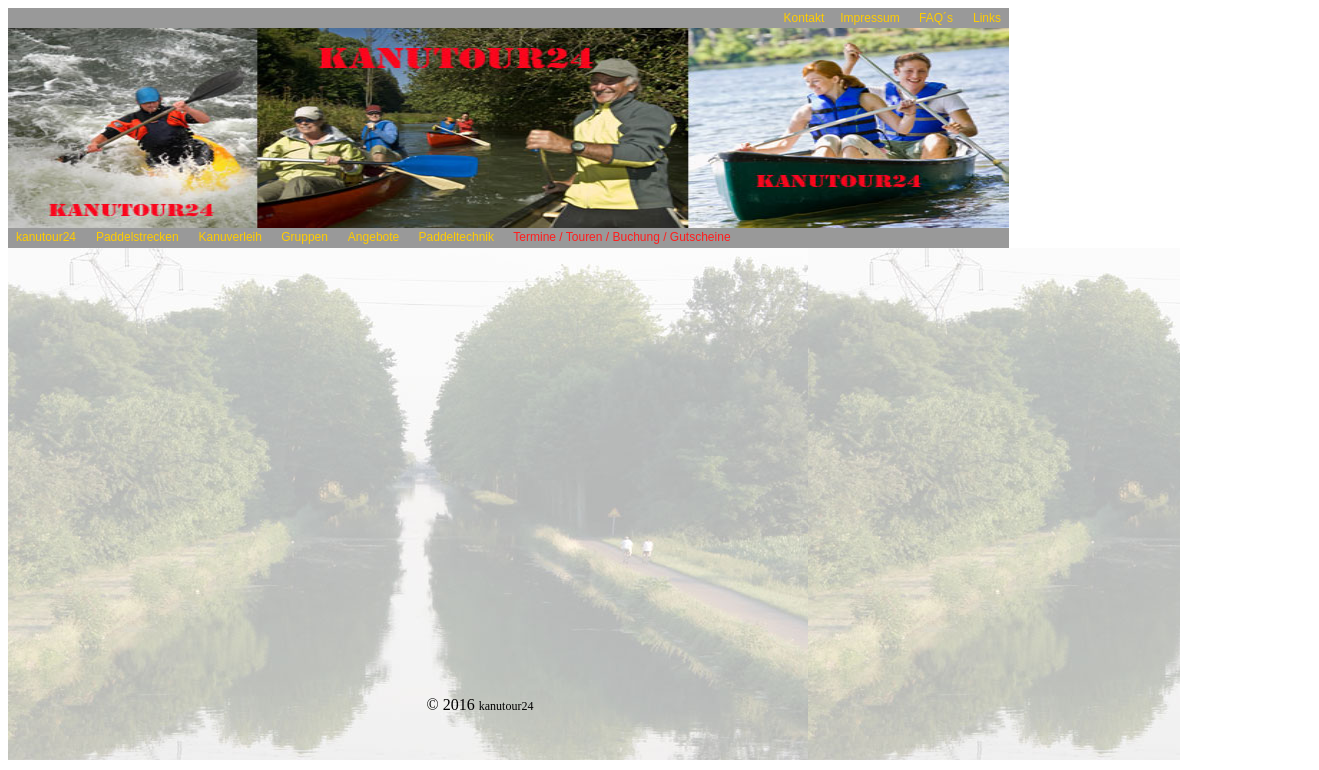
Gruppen (304, 237)
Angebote (373, 237)
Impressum (871, 18)
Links (987, 18)
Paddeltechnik (456, 237)
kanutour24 (46, 237)
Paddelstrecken (137, 237)
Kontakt (804, 18)
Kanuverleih (232, 237)
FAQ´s (936, 18)
